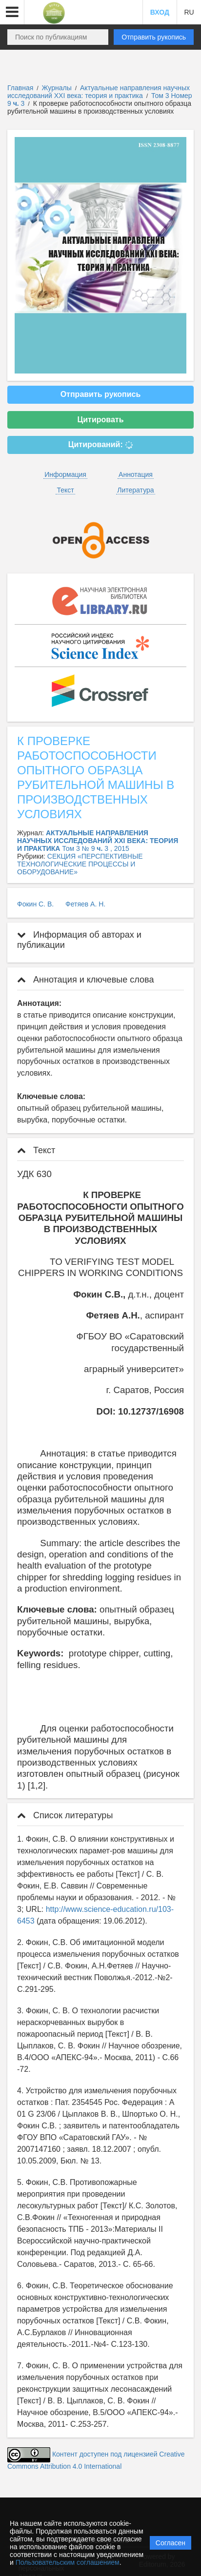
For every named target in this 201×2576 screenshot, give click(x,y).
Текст (65, 490)
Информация (65, 474)
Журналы (57, 88)
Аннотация (136, 474)
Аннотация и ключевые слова (85, 979)
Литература (135, 490)
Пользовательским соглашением (68, 2562)
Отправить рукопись (153, 37)
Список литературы (65, 1815)
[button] (12, 12)
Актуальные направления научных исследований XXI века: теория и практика (98, 91)
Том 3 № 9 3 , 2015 (95, 848)
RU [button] (189, 12)
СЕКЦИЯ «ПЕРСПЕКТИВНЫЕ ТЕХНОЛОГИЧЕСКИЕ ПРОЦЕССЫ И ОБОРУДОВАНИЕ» (80, 864)
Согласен (170, 2543)
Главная (20, 88)
